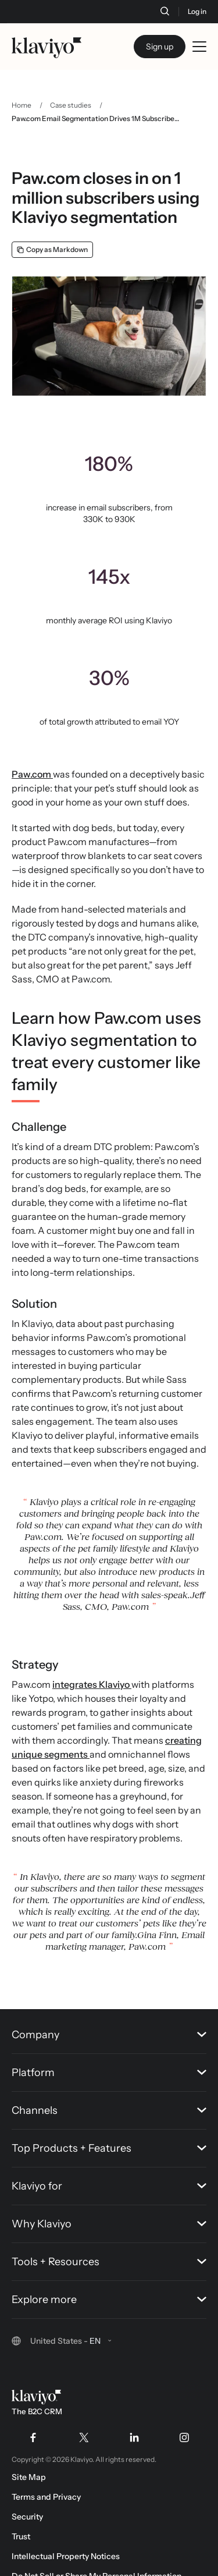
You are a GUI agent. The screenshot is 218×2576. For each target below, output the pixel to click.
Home (21, 105)
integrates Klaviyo (91, 1684)
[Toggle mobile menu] (199, 46)
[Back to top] (191, 1980)
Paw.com (32, 774)
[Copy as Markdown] (52, 250)
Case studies (70, 105)
